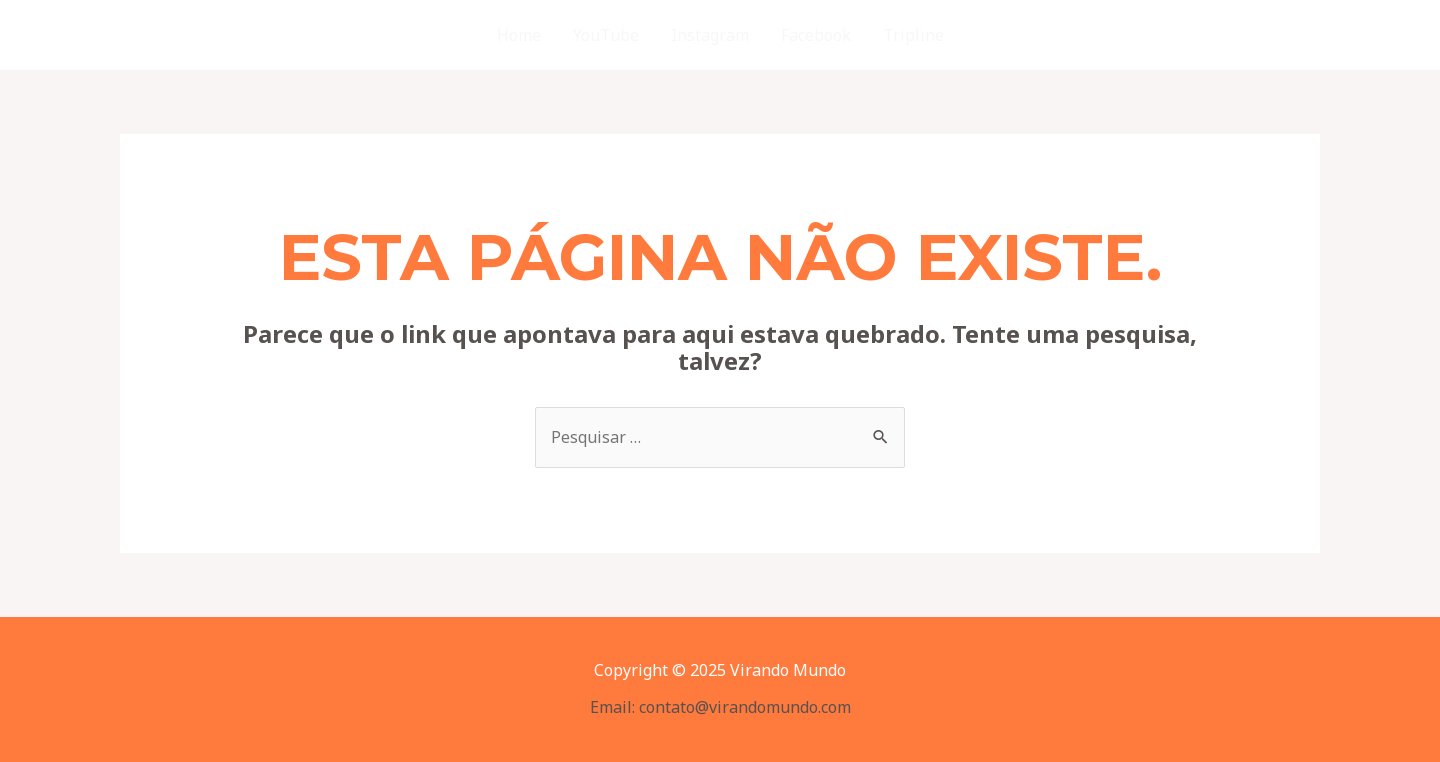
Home (519, 35)
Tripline (913, 35)
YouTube (606, 35)
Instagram (710, 35)
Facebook (816, 35)
